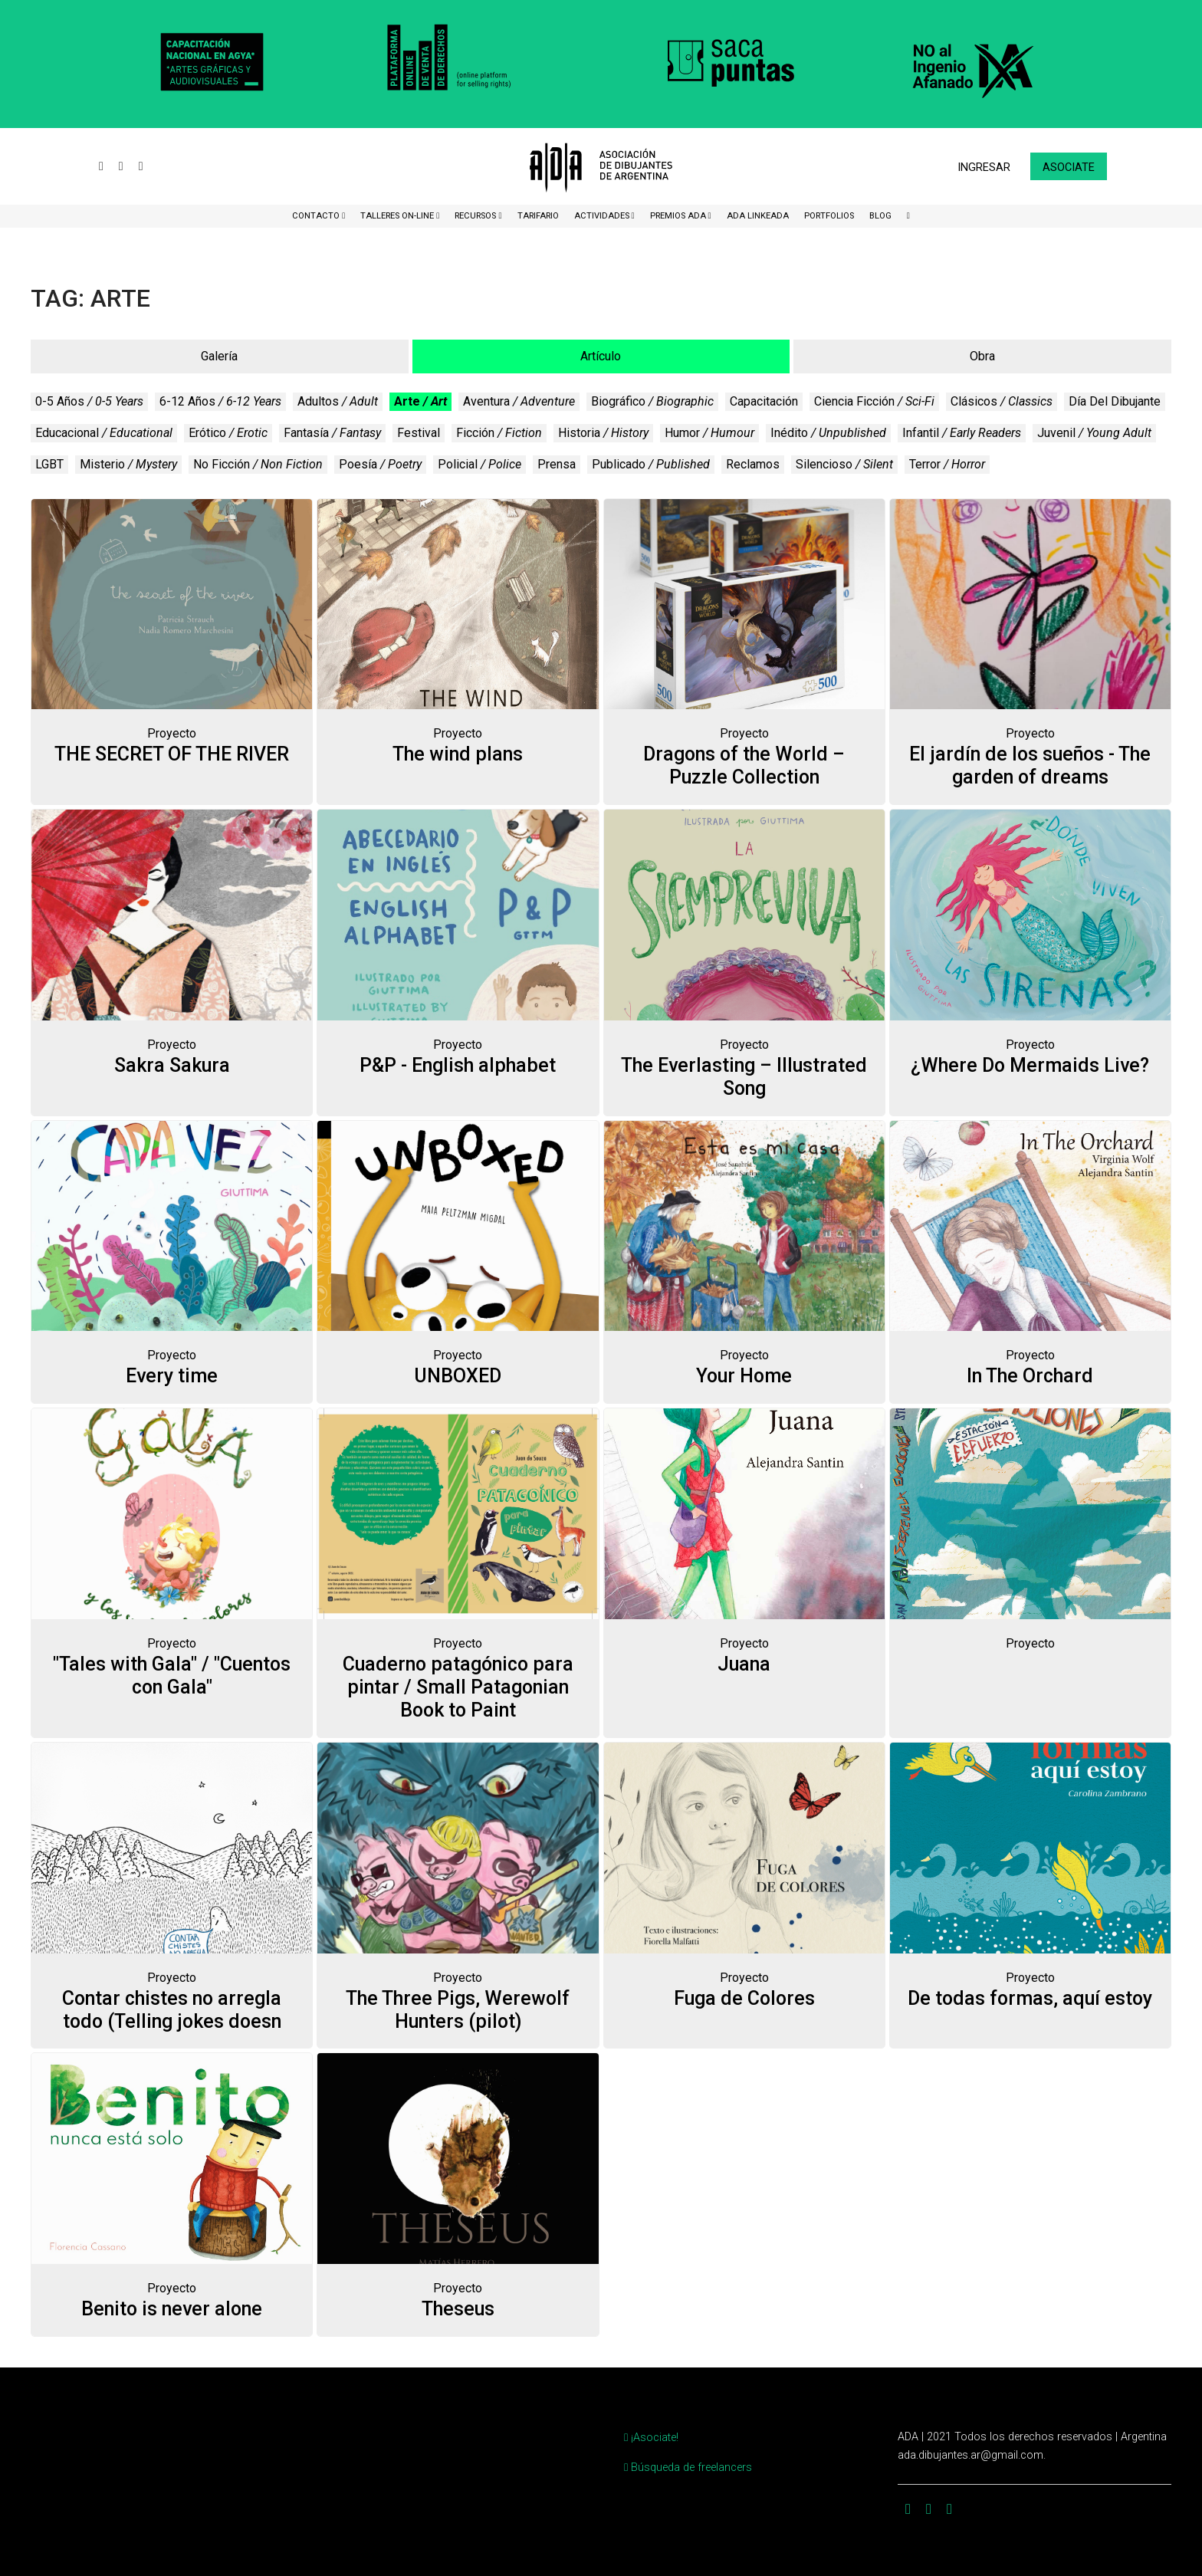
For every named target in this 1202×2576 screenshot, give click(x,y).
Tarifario (538, 216)
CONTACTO (317, 216)
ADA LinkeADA (758, 216)
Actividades (603, 216)
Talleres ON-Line (398, 216)
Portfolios (829, 216)
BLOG (880, 216)
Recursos (476, 216)
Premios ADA (679, 216)
